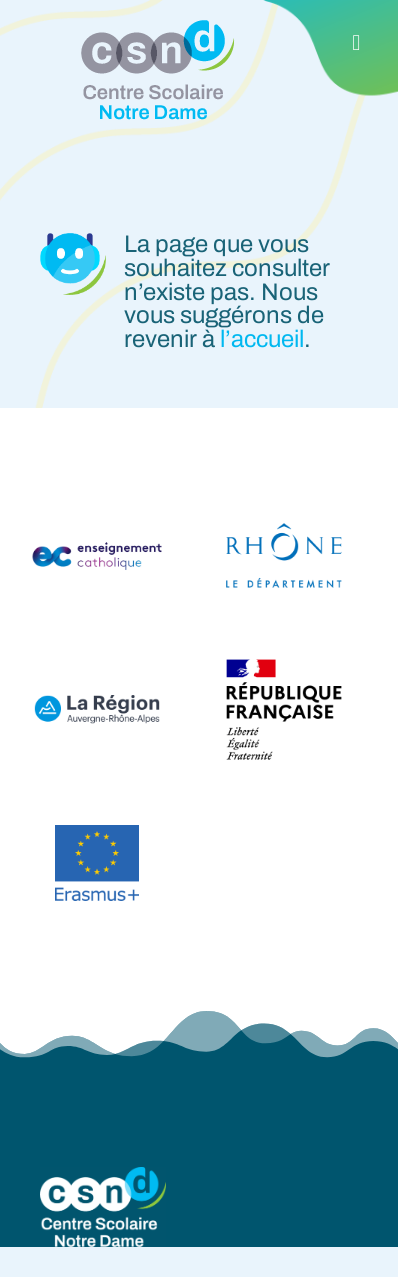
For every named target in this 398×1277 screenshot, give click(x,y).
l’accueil (262, 339)
